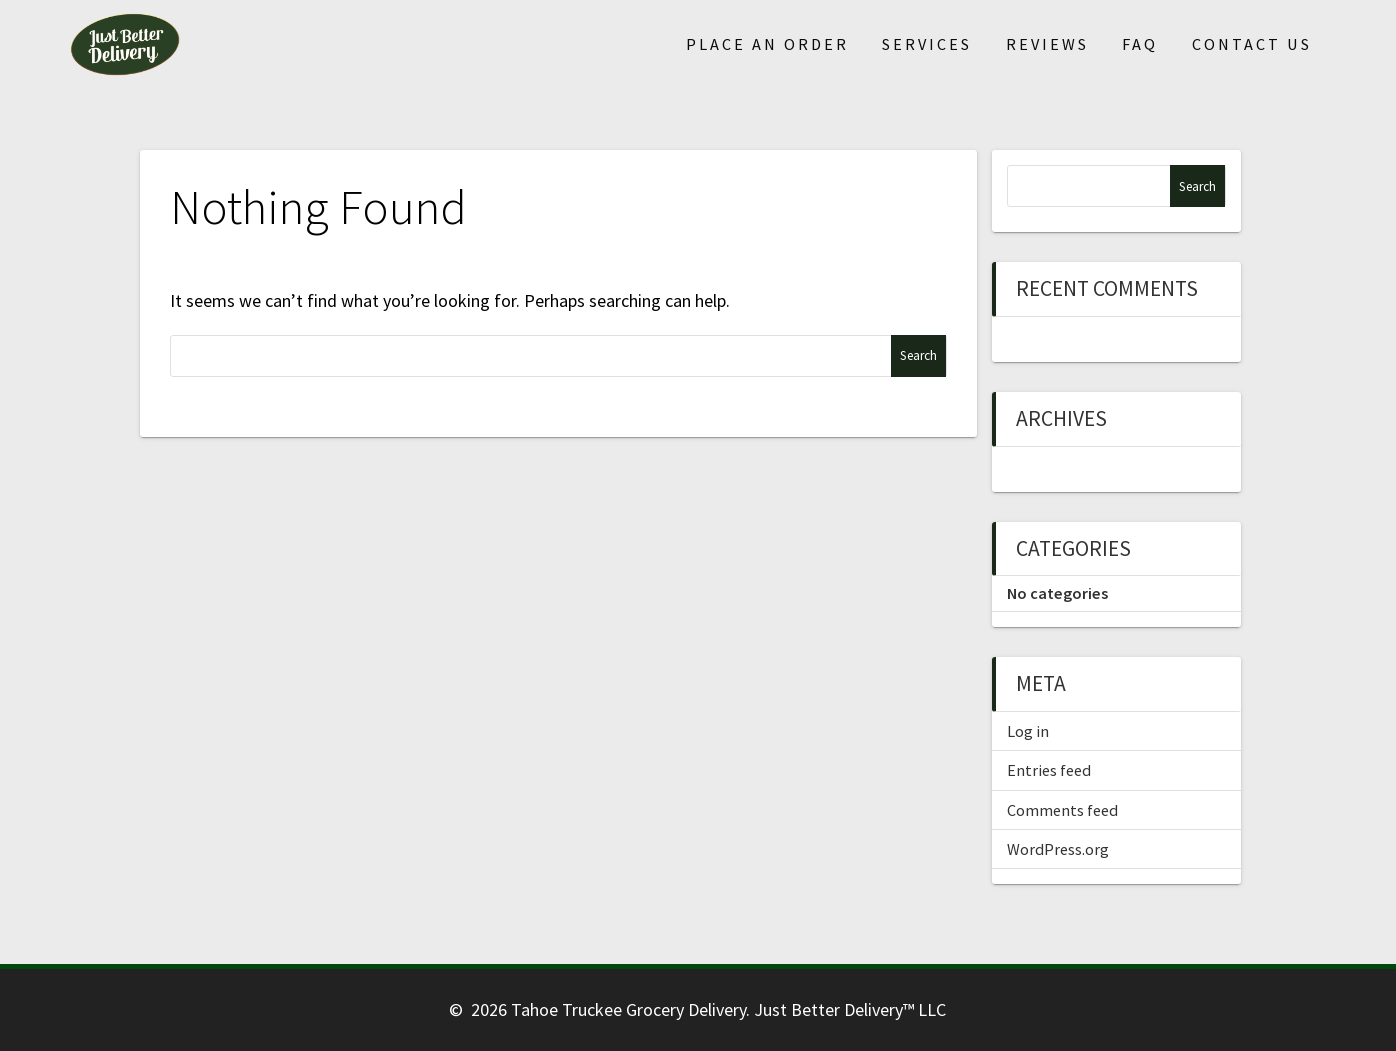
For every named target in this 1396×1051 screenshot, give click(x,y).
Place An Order (767, 44)
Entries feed (1049, 770)
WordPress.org (1058, 849)
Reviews (1047, 44)
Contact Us (1252, 44)
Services (927, 44)
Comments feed (1062, 810)
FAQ (1140, 44)
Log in (1028, 731)
